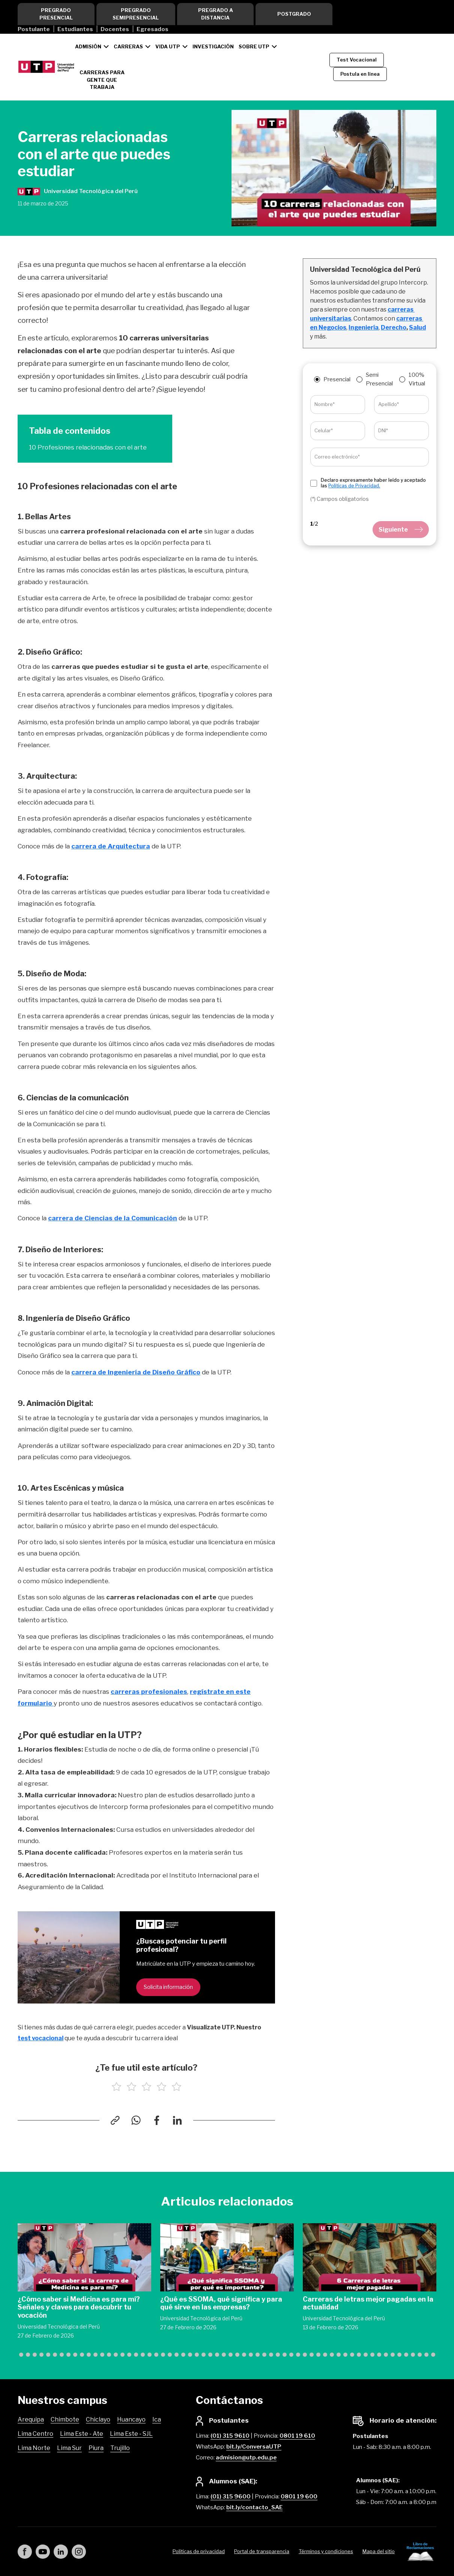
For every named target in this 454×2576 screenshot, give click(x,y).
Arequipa (31, 2419)
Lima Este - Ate (81, 2433)
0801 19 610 (297, 2435)
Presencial (336, 379)
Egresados (152, 29)
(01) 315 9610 (230, 2435)
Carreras (128, 46)
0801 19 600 (299, 2496)
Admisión (88, 46)
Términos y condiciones (326, 2551)
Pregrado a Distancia (215, 14)
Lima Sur (69, 2448)
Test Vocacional (357, 60)
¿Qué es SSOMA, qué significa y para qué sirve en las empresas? (221, 2303)
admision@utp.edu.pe (246, 2457)
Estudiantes (75, 29)
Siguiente (401, 529)
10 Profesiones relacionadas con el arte (88, 447)
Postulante (34, 29)
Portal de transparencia (261, 2551)
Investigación (213, 46)
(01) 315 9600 (230, 2496)
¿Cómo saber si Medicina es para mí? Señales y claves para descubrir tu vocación (79, 2307)
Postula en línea (360, 74)
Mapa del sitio (378, 2551)
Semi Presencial (379, 379)
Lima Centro (35, 2433)
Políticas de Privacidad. (354, 486)
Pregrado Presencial (56, 14)
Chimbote (65, 2419)
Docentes (115, 29)
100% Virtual (417, 379)
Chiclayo (98, 2419)
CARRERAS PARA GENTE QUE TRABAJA (102, 79)
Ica (156, 2419)
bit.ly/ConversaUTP (253, 2446)
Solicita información (168, 1987)
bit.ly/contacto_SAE (254, 2507)
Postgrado (294, 14)
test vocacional (40, 2038)
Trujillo (120, 2448)
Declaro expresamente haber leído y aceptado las (373, 483)
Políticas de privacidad (199, 2551)
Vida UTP (167, 46)
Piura (96, 2448)
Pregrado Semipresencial (136, 14)
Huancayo (131, 2419)
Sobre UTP (254, 46)
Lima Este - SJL (131, 2433)
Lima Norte (34, 2448)
